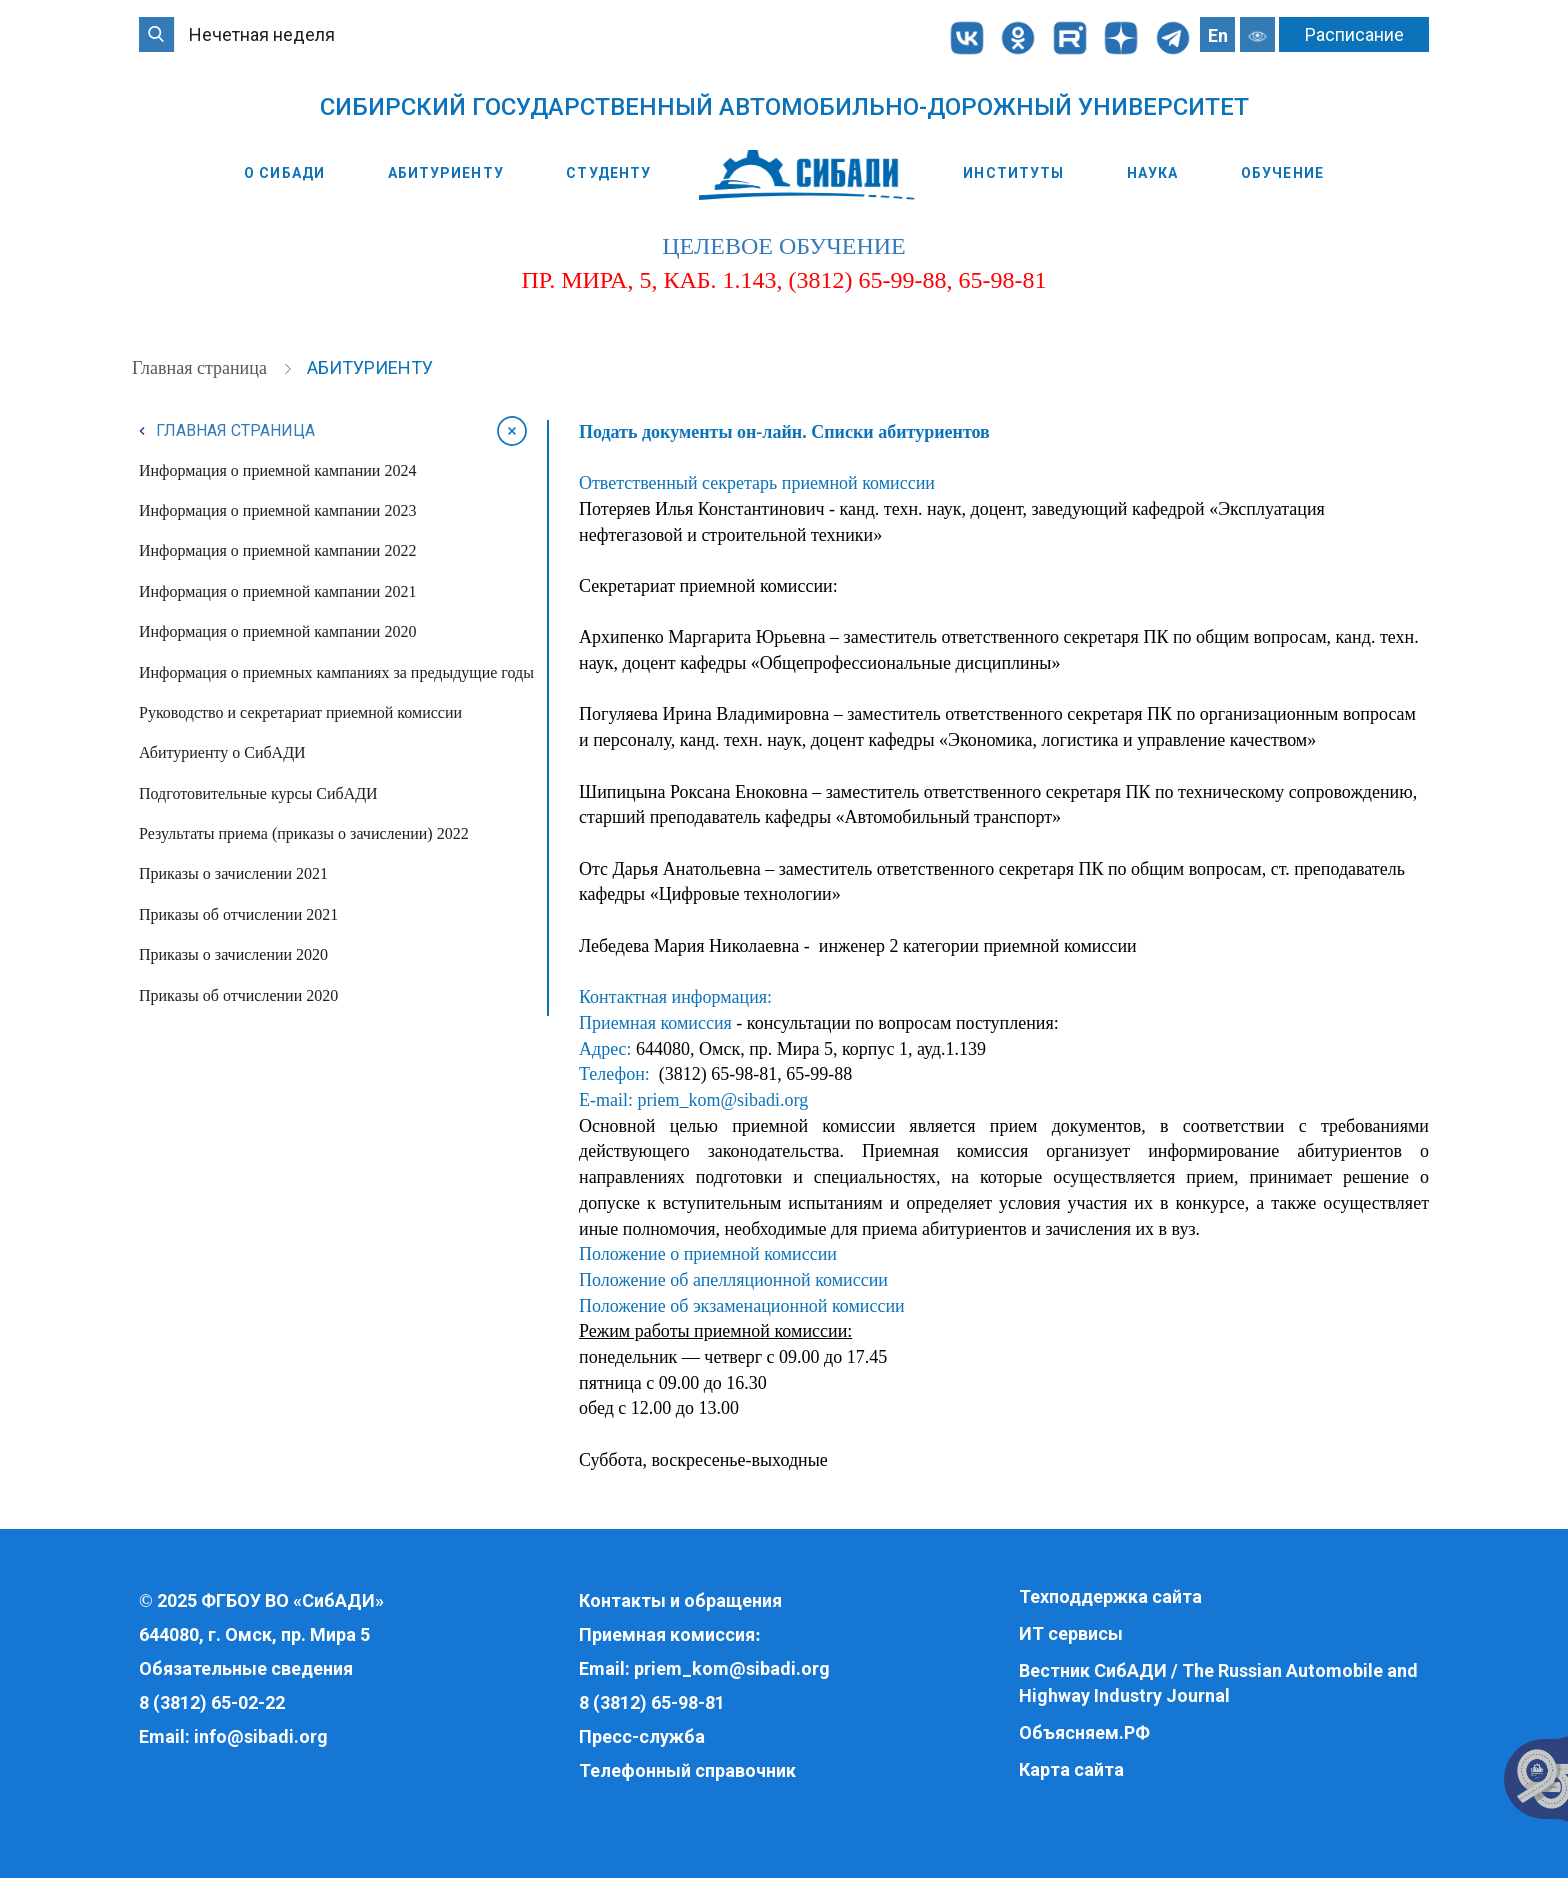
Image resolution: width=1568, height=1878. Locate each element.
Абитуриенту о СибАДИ (222, 752)
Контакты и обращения (680, 1600)
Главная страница (201, 368)
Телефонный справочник (687, 1770)
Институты (1013, 173)
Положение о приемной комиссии (708, 1254)
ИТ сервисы (1071, 1633)
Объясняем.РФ (1084, 1732)
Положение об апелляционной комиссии (733, 1280)
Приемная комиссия (667, 1634)
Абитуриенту (446, 173)
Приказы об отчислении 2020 (238, 995)
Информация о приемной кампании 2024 (277, 470)
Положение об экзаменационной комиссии (742, 1306)
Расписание (1354, 34)
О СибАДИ (284, 173)
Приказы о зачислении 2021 (233, 873)
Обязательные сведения (246, 1668)
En (1218, 35)
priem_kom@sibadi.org (722, 1100)
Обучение (1282, 173)
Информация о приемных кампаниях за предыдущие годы (336, 672)
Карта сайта (1071, 1769)
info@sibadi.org (261, 1736)
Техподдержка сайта (1110, 1596)
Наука (1153, 173)
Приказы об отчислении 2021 (238, 914)
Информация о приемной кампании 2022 (277, 550)
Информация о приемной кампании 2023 (277, 510)
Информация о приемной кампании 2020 (277, 631)
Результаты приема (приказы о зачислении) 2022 (304, 833)
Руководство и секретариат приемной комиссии (300, 712)
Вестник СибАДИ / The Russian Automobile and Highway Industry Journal (1218, 1683)
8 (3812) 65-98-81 (652, 1702)
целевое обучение (783, 246)
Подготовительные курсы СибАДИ (258, 793)
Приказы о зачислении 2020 (233, 954)
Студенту (608, 173)
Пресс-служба (642, 1736)
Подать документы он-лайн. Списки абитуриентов (784, 432)
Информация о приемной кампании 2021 (277, 591)
